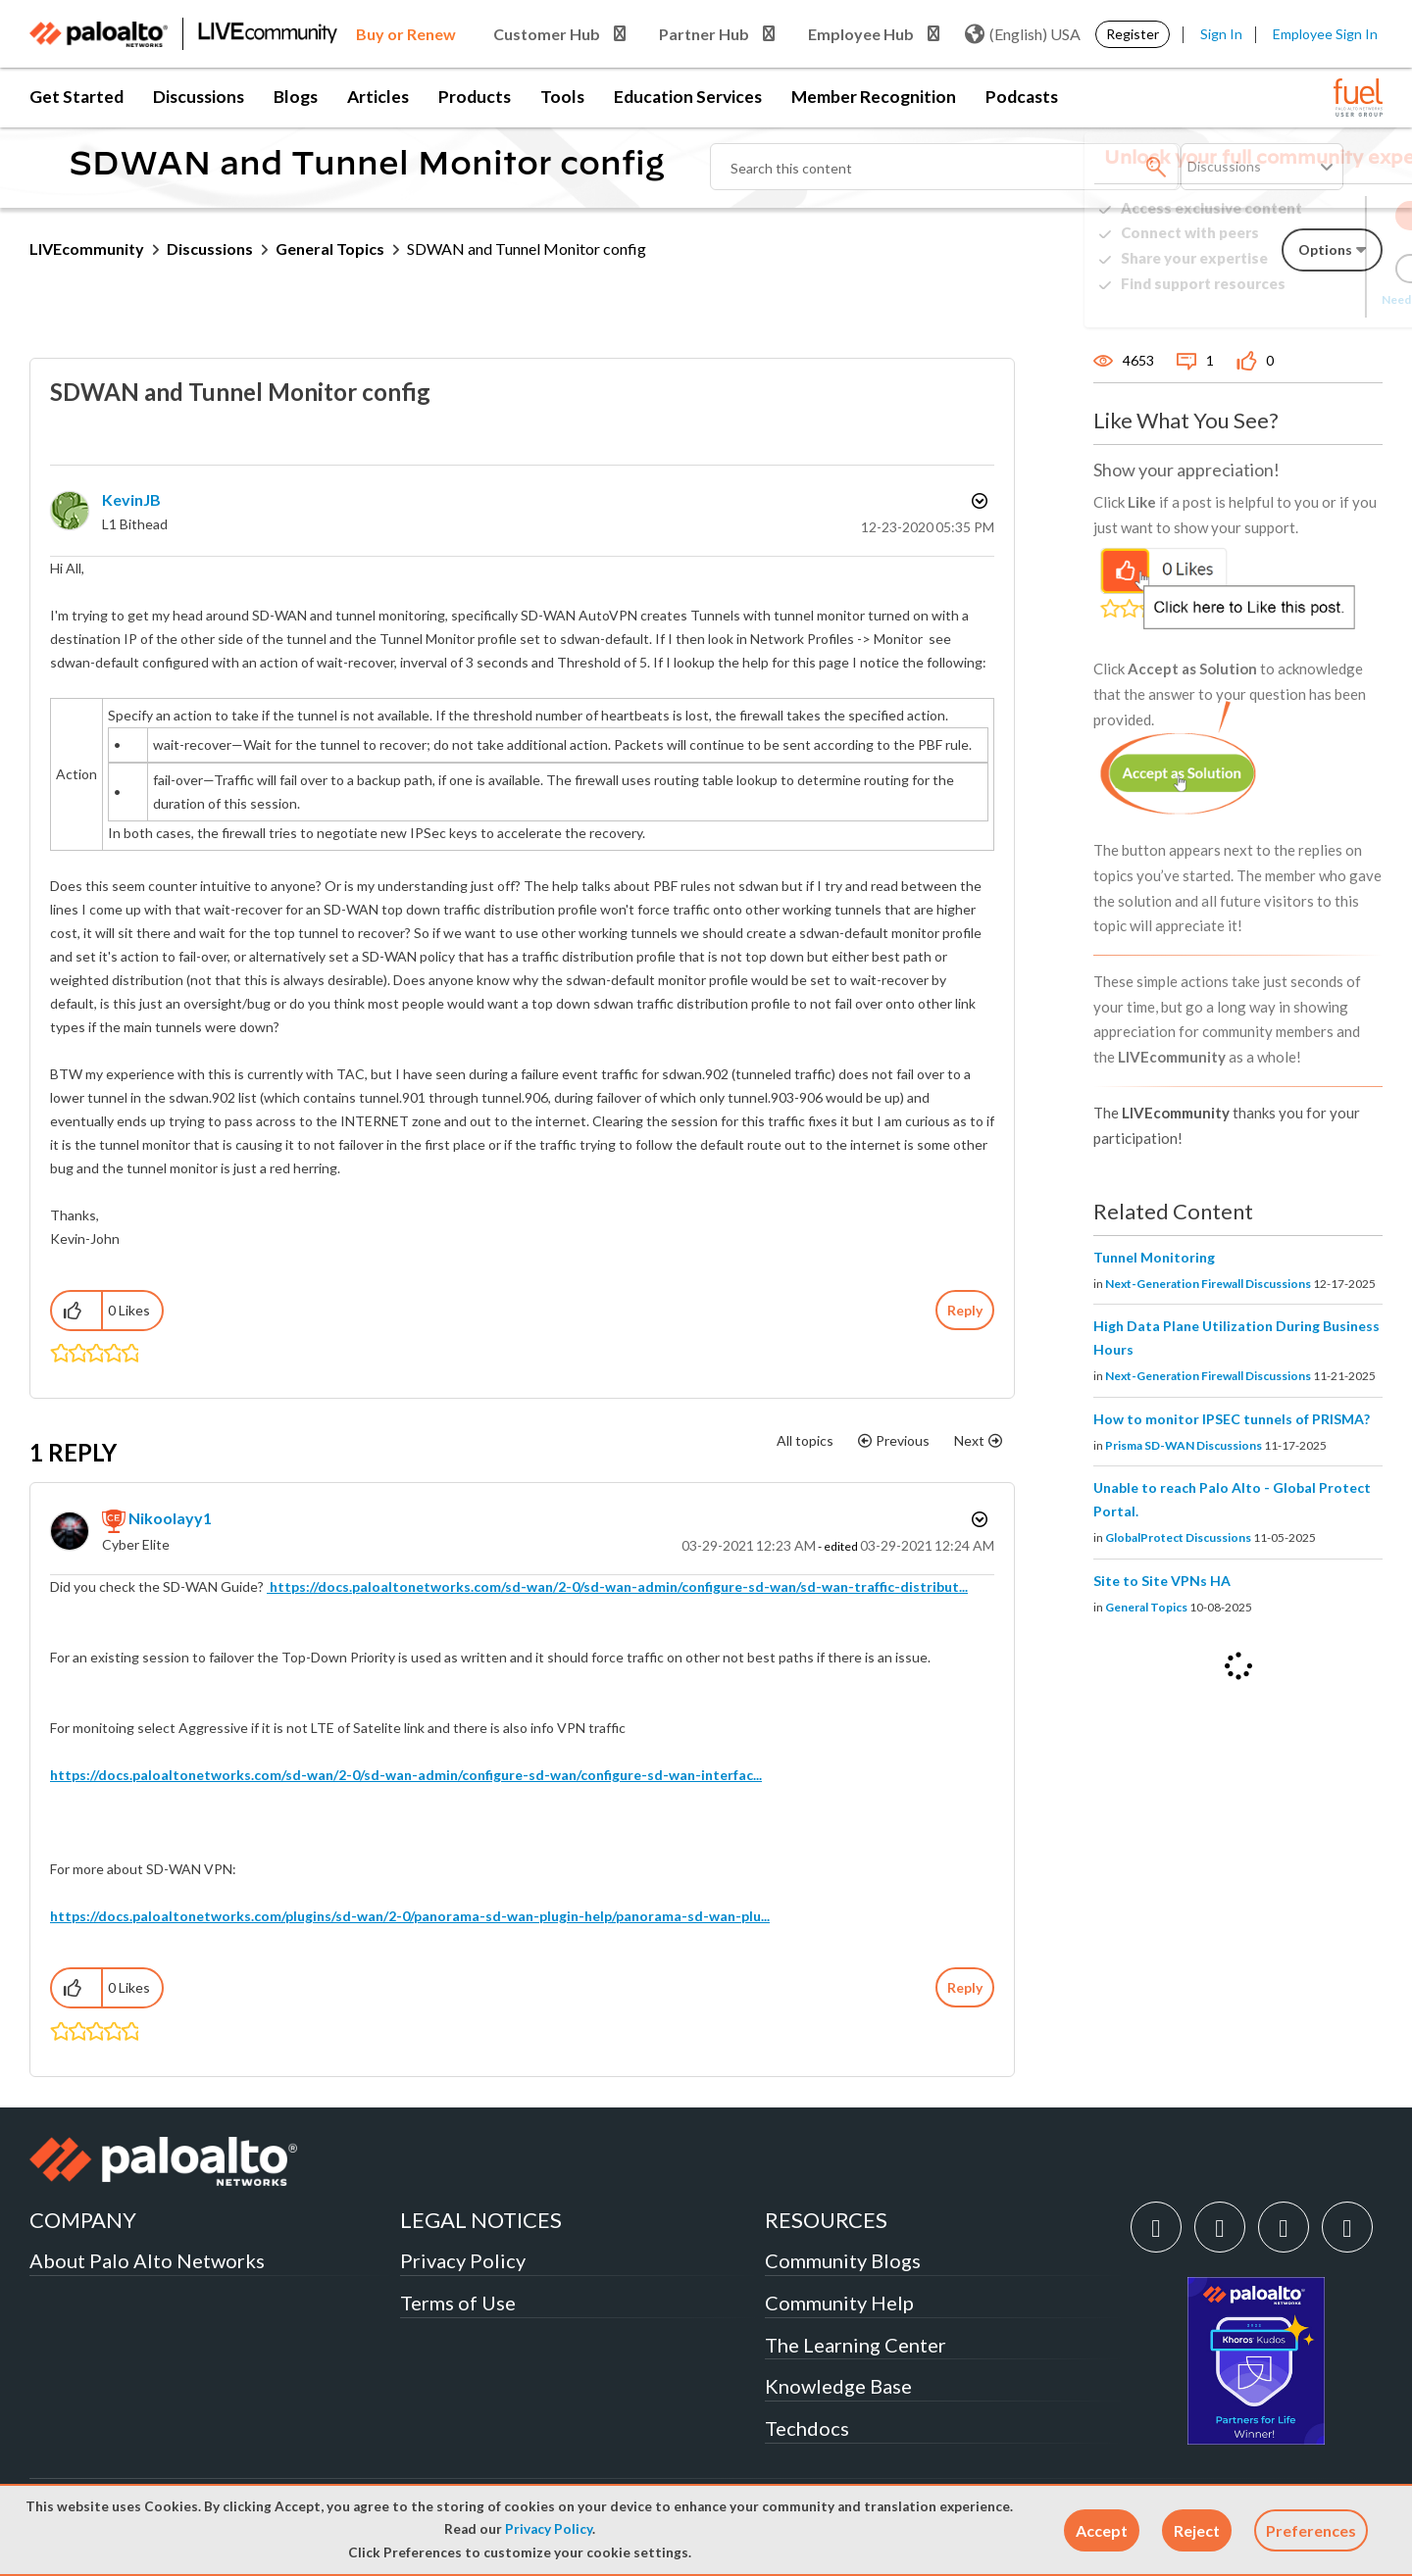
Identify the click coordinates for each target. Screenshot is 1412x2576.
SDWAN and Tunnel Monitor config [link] (526, 248)
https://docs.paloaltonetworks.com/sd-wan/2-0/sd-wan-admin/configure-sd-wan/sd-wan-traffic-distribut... (617, 1586)
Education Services (688, 96)
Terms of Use (458, 2302)
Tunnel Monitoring (1154, 1257)
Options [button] (977, 501)
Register (1132, 33)
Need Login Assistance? (1294, 299)
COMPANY (82, 2219)
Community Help (839, 2302)
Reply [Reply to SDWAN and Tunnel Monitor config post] (965, 1310)
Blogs (296, 96)
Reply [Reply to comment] (965, 1987)
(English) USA (1023, 34)
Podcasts (1021, 96)
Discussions (198, 96)
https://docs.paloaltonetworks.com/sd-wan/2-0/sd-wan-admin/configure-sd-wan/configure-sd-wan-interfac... (406, 1774)
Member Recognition (873, 96)
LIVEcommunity (86, 248)
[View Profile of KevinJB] (131, 499)
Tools (562, 96)
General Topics (330, 248)
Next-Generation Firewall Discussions (1208, 1283)
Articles (378, 96)
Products (474, 96)
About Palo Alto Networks (147, 2260)
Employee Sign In (1325, 33)
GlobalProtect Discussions (1178, 1537)
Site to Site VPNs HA (1162, 1580)
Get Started (76, 96)
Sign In (1221, 33)
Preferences (1311, 2530)
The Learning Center (855, 2344)
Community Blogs (843, 2260)
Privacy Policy (548, 2529)
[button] (1101, 2530)
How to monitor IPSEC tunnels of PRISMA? (1231, 1419)
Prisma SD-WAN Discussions (1183, 1445)
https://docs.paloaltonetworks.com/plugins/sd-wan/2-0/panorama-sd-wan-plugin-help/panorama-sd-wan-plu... (410, 1915)
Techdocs (807, 2428)
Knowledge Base (838, 2386)
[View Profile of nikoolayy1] (170, 1518)
